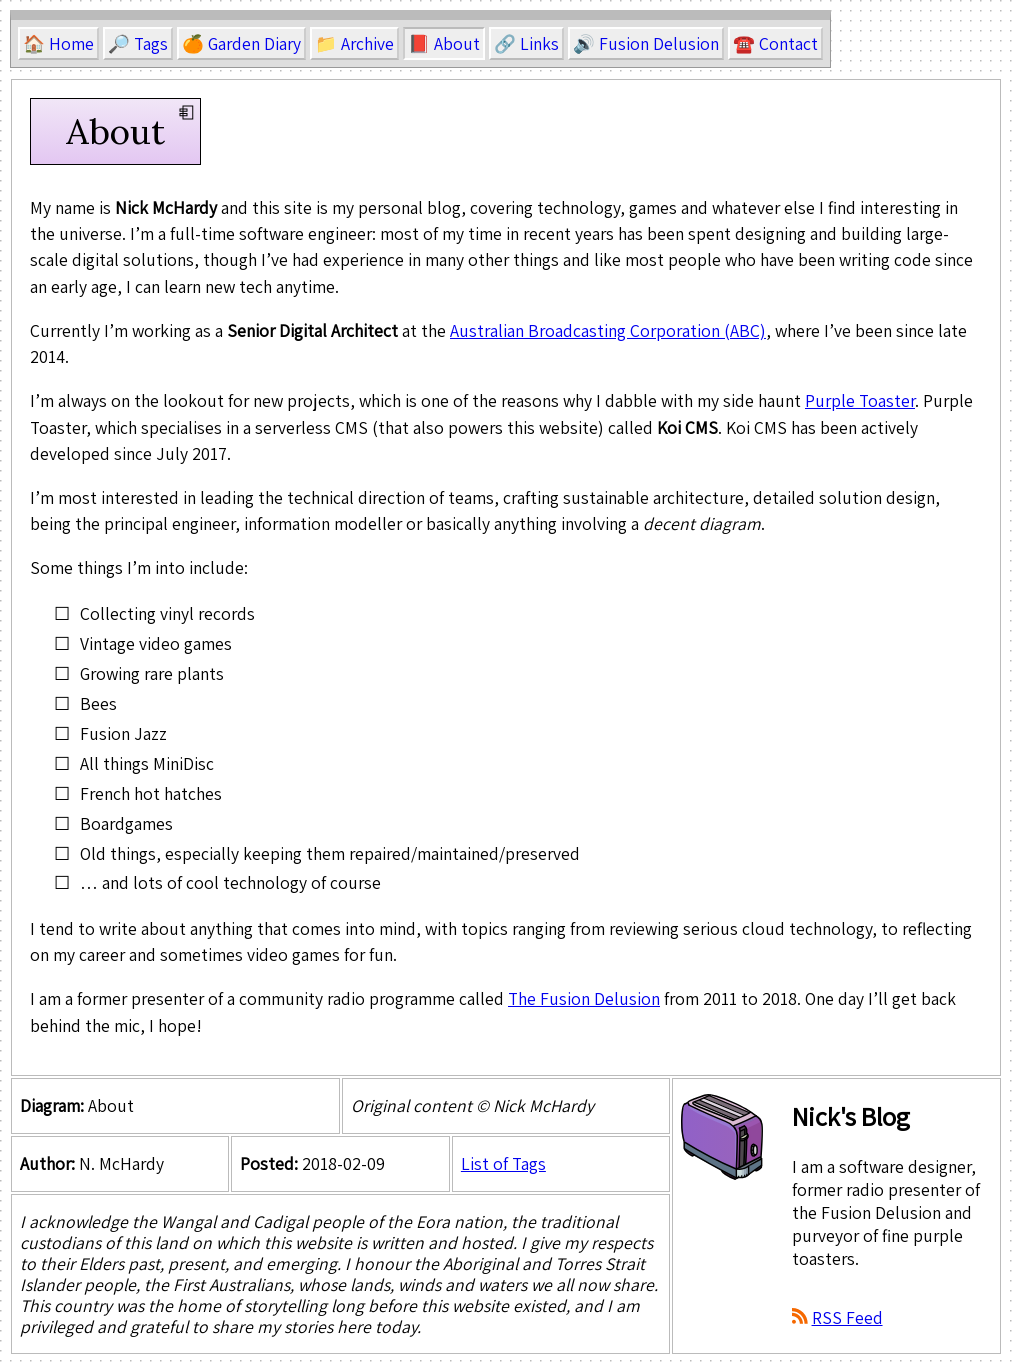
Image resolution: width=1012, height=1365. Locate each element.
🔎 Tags (138, 43)
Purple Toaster (860, 400)
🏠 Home (58, 43)
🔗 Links (526, 43)
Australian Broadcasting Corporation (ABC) (608, 330)
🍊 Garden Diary (241, 43)
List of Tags (503, 1163)
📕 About (444, 43)
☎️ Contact (775, 43)
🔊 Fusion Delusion (646, 43)
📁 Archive (354, 43)
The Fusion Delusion (584, 998)
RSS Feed (847, 1317)
